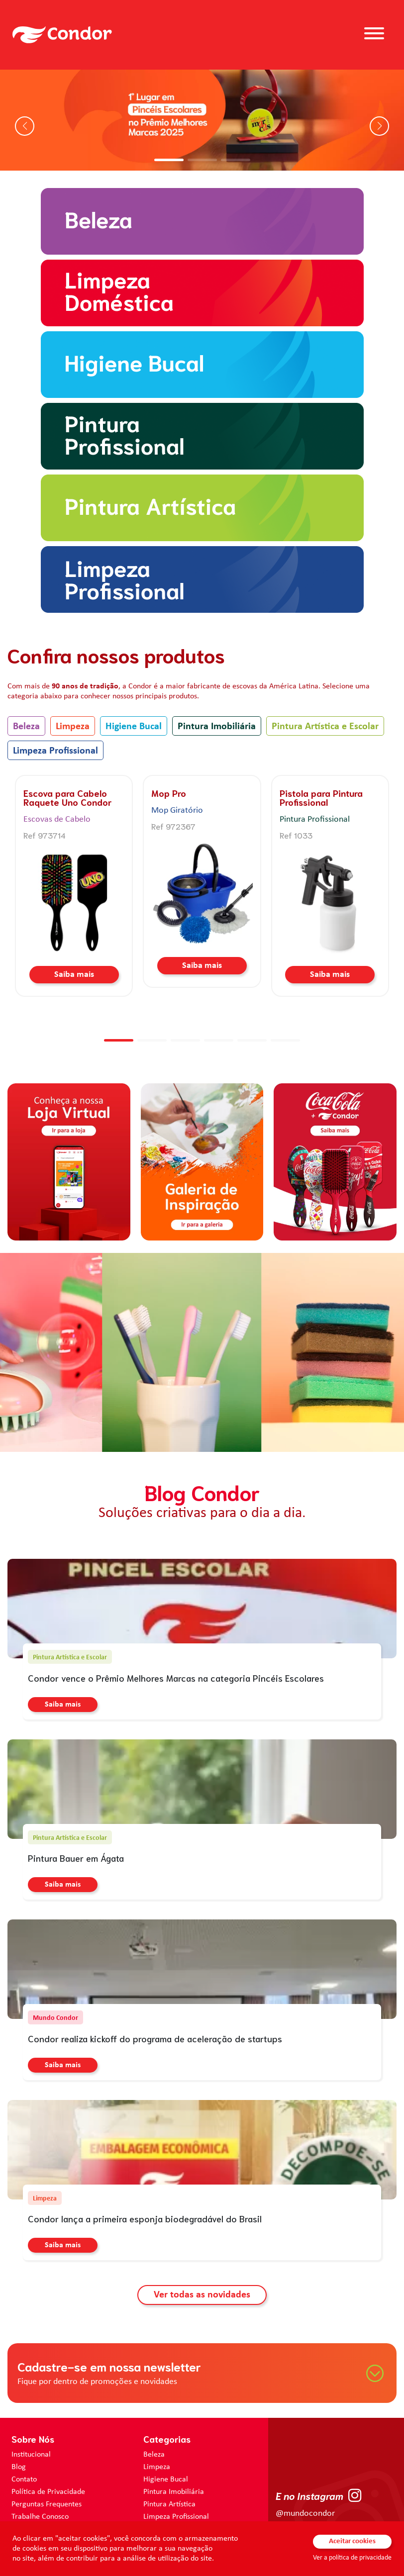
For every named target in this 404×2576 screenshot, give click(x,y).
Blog (18, 2467)
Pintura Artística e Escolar (325, 727)
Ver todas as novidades (202, 2295)
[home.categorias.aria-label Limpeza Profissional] (202, 579)
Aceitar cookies (352, 2541)
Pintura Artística (169, 2504)
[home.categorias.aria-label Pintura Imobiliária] (202, 436)
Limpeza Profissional (55, 751)
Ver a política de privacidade (352, 2558)
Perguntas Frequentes (46, 2504)
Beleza (26, 727)
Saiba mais (74, 974)
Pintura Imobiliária (217, 727)
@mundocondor (305, 2513)
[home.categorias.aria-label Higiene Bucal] (202, 364)
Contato (24, 2479)
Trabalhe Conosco (40, 2517)
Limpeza (73, 727)
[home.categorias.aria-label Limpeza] (202, 293)
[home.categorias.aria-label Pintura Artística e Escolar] (202, 508)
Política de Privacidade (48, 2492)
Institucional (31, 2455)
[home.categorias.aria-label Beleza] (202, 221)
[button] (169, 160)
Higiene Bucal (133, 727)
